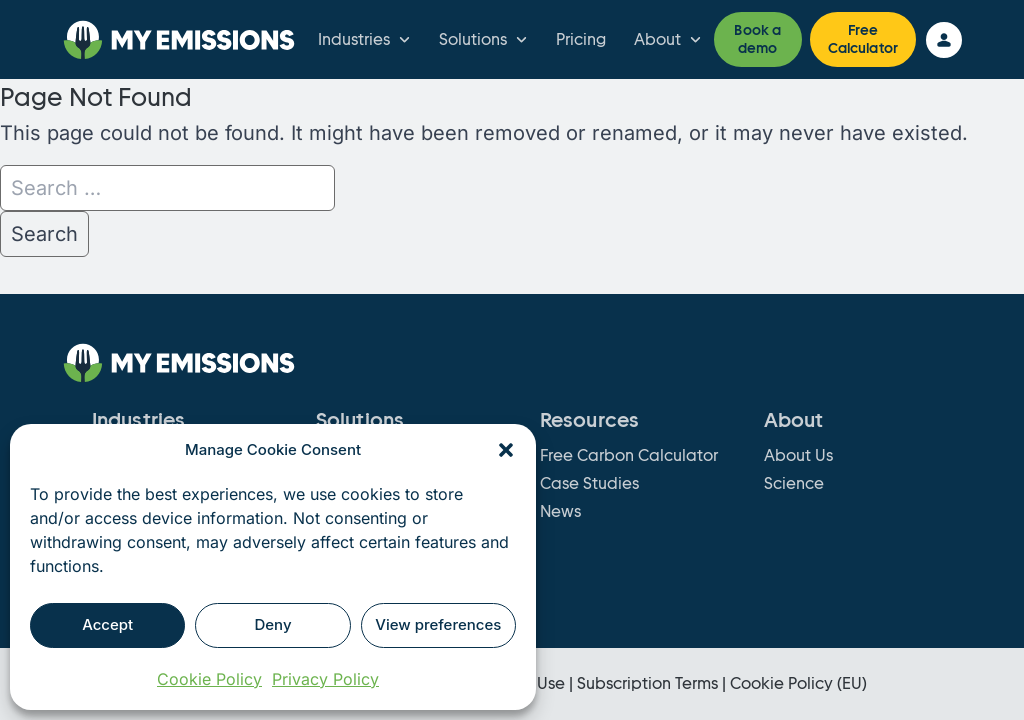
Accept (107, 624)
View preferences (438, 624)
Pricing (581, 39)
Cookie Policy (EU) (798, 683)
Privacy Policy (325, 679)
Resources (589, 420)
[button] (506, 450)
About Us (798, 455)
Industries (366, 40)
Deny (272, 624)
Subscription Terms (647, 683)
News (560, 511)
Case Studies (589, 483)
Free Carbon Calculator (629, 455)
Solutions (485, 40)
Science (794, 483)
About (670, 40)
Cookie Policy (209, 679)
